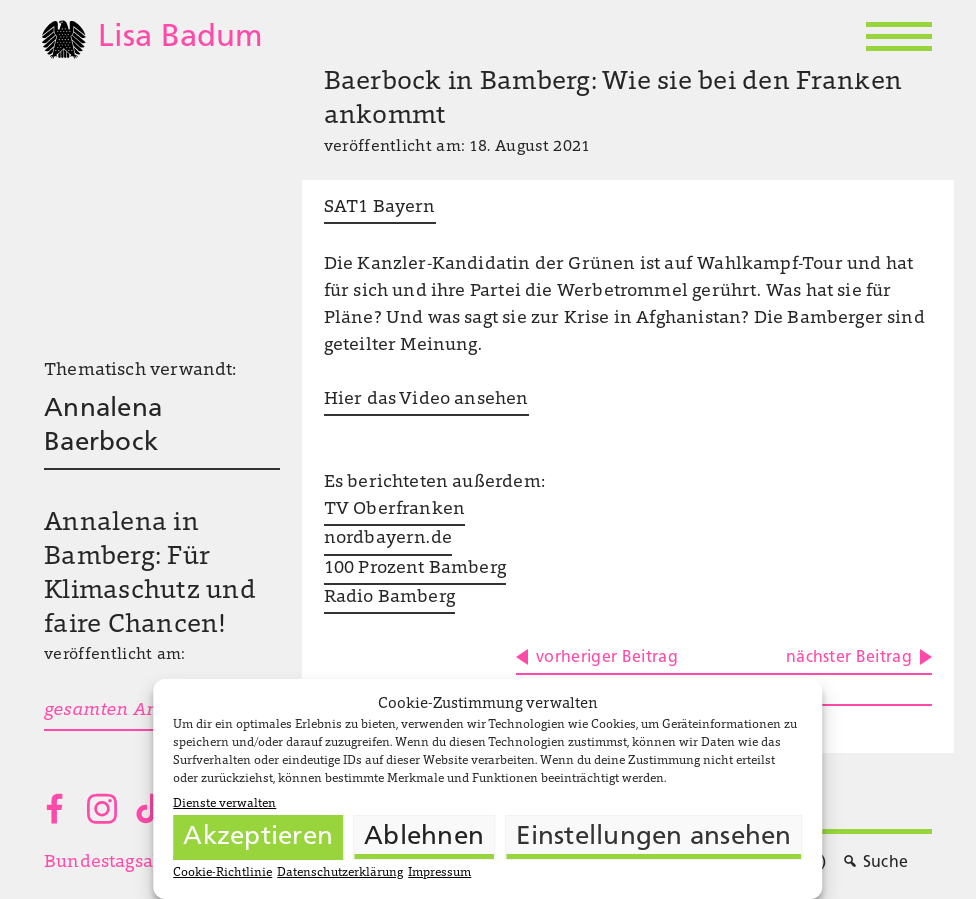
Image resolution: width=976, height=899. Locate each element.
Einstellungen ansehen (653, 837)
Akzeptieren (258, 837)
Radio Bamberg (389, 598)
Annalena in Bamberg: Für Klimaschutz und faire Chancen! (150, 574)
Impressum (439, 873)
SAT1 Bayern (380, 208)
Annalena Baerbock (103, 426)
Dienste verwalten (224, 804)
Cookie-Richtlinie (222, 873)
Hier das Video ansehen (426, 400)
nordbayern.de (388, 539)
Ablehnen (424, 837)
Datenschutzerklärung (340, 873)
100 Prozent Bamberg (415, 569)
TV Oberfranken (395, 510)
